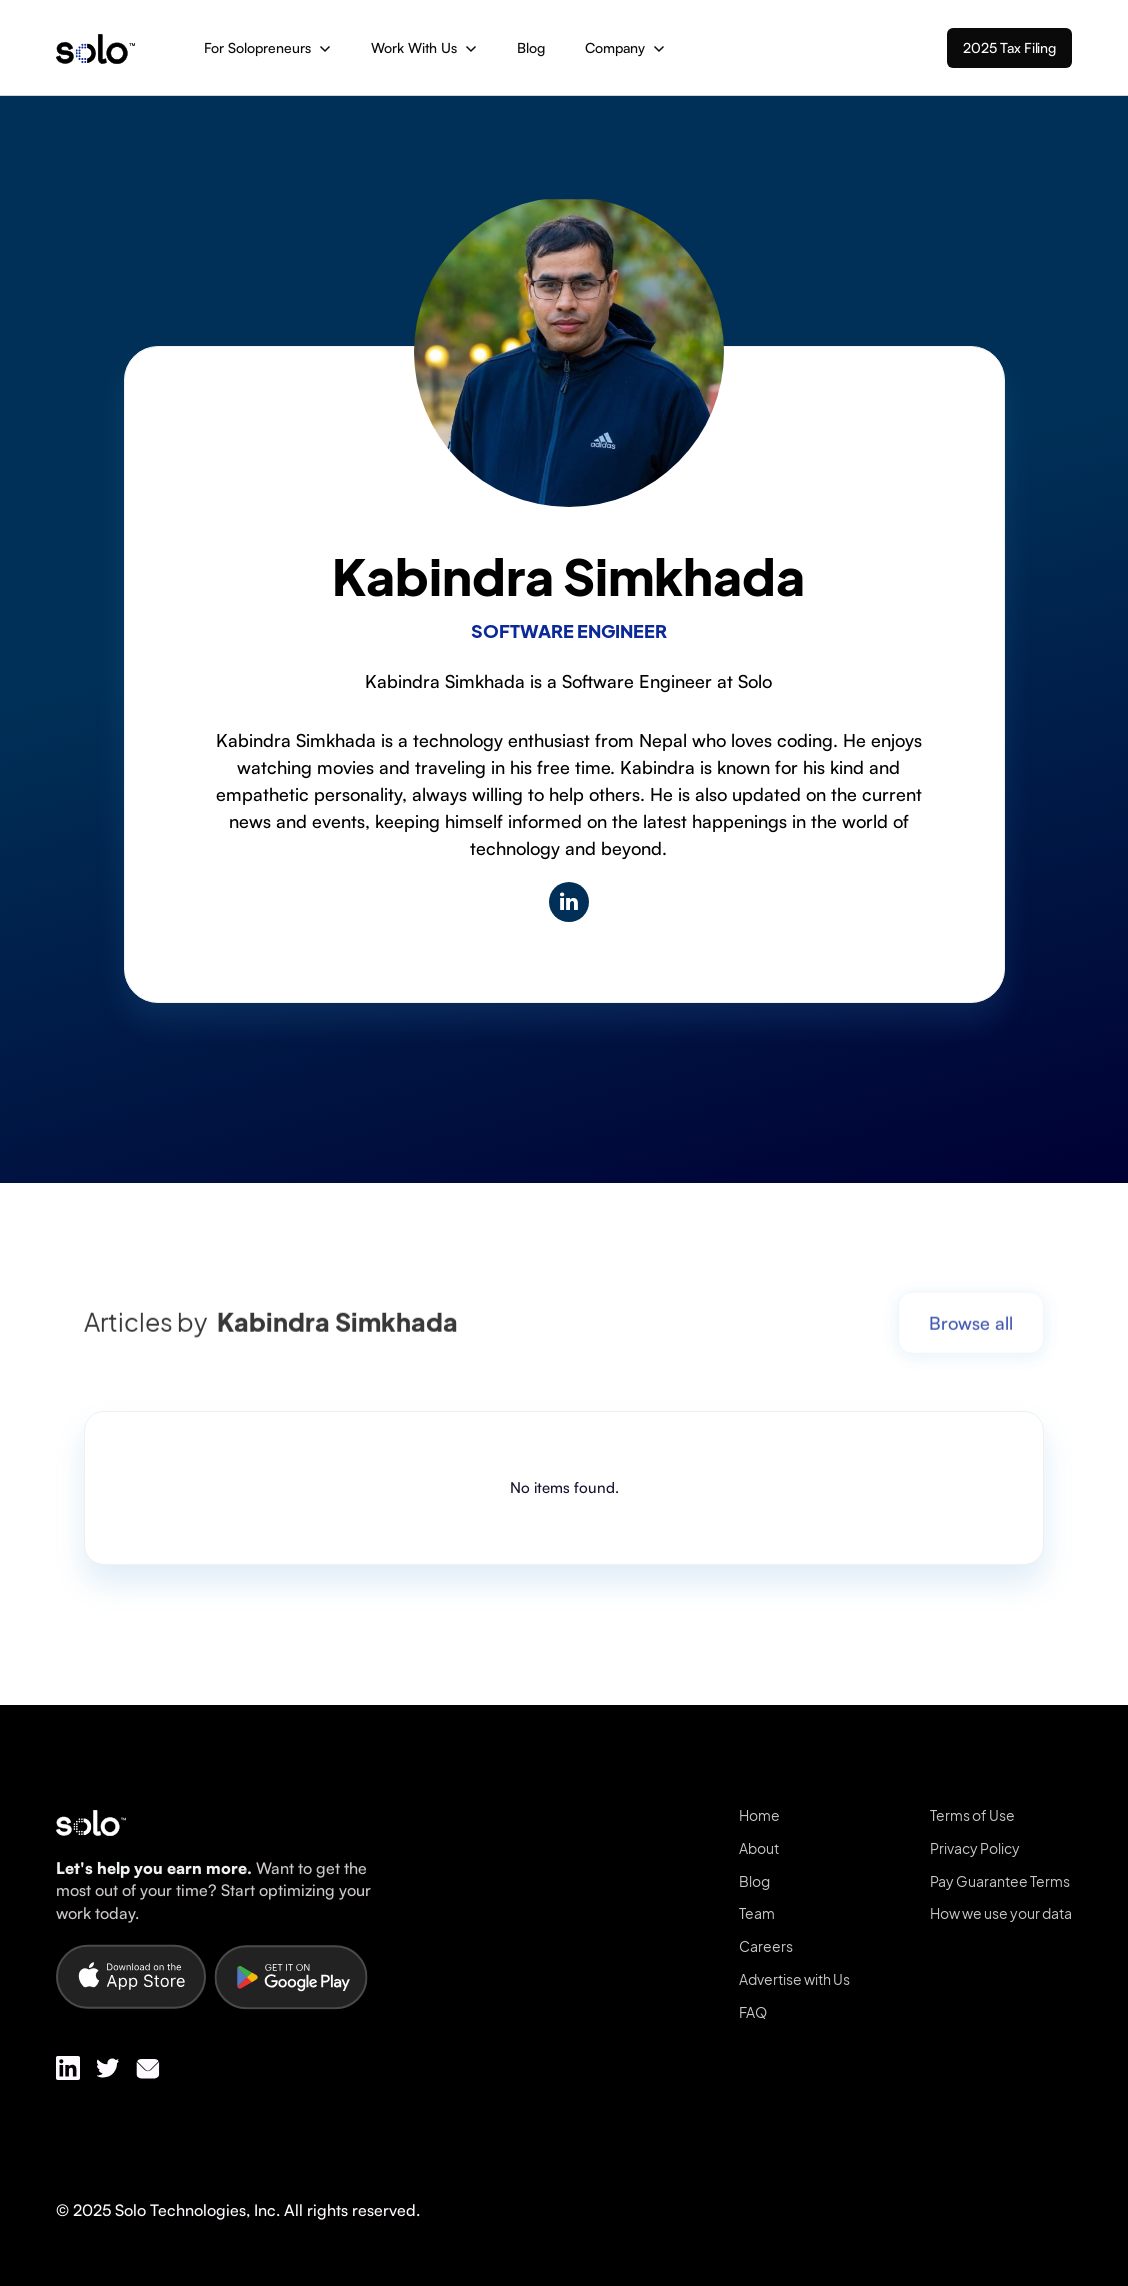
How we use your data (1001, 1913)
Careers (766, 1946)
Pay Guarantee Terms (1000, 1881)
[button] (267, 48)
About (759, 1848)
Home (759, 1815)
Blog (531, 47)
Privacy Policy (975, 1848)
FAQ (753, 2012)
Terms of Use (972, 1815)
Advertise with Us (794, 1979)
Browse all (971, 1332)
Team (757, 1913)
